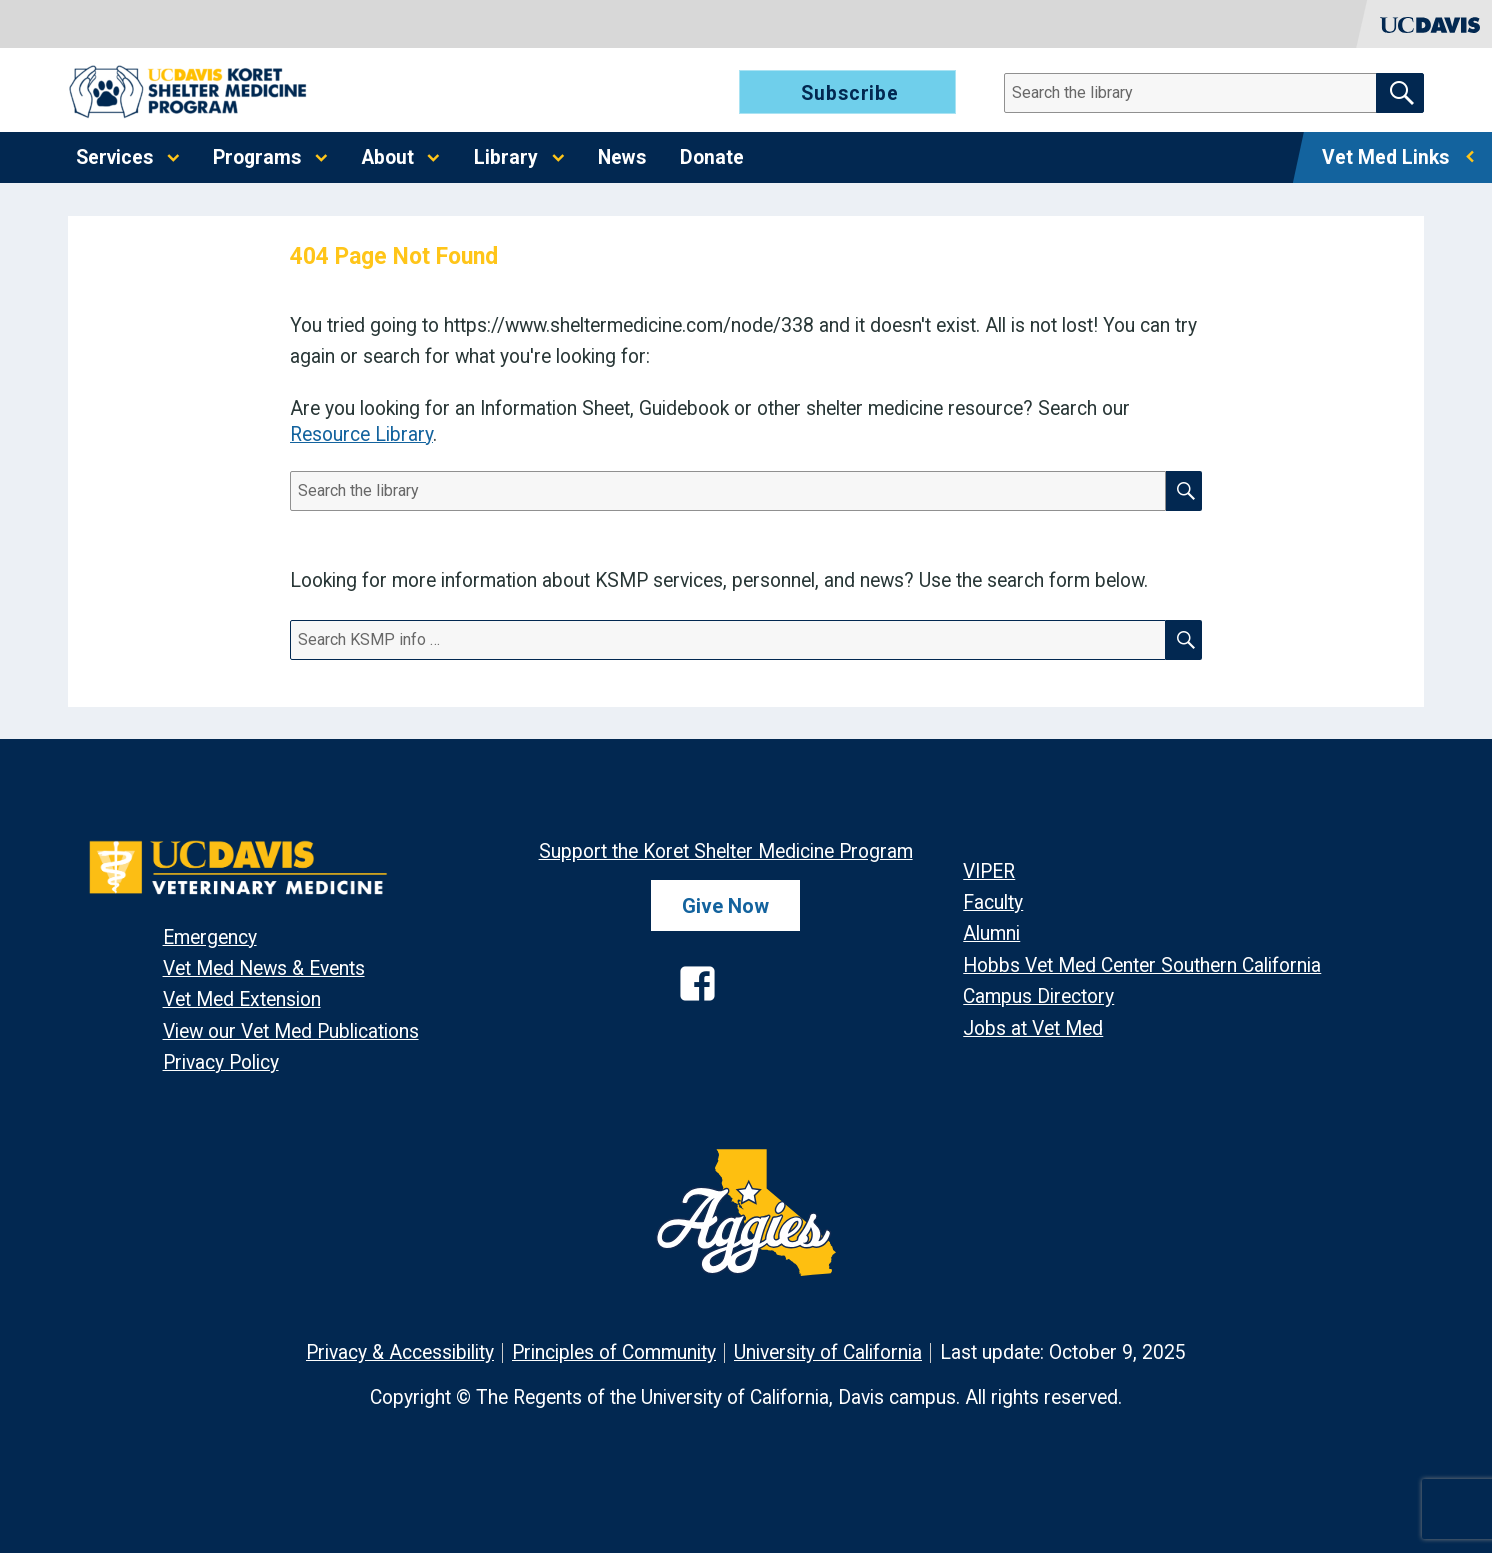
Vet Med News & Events (264, 968)
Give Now (725, 906)
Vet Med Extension (242, 999)
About (388, 157)
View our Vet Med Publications (291, 1031)
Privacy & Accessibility (400, 1352)
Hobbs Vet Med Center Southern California (1142, 965)
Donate (712, 157)
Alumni (991, 933)
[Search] (1202, 93)
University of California (828, 1352)
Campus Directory (1038, 996)
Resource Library (361, 434)
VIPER (989, 871)
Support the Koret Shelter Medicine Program (726, 851)
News (622, 157)
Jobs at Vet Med (1033, 1028)
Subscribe (850, 93)
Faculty (993, 902)
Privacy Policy (221, 1062)
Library (506, 157)
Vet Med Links (1385, 157)
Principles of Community (614, 1352)
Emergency (210, 937)
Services (114, 157)
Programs (257, 157)
